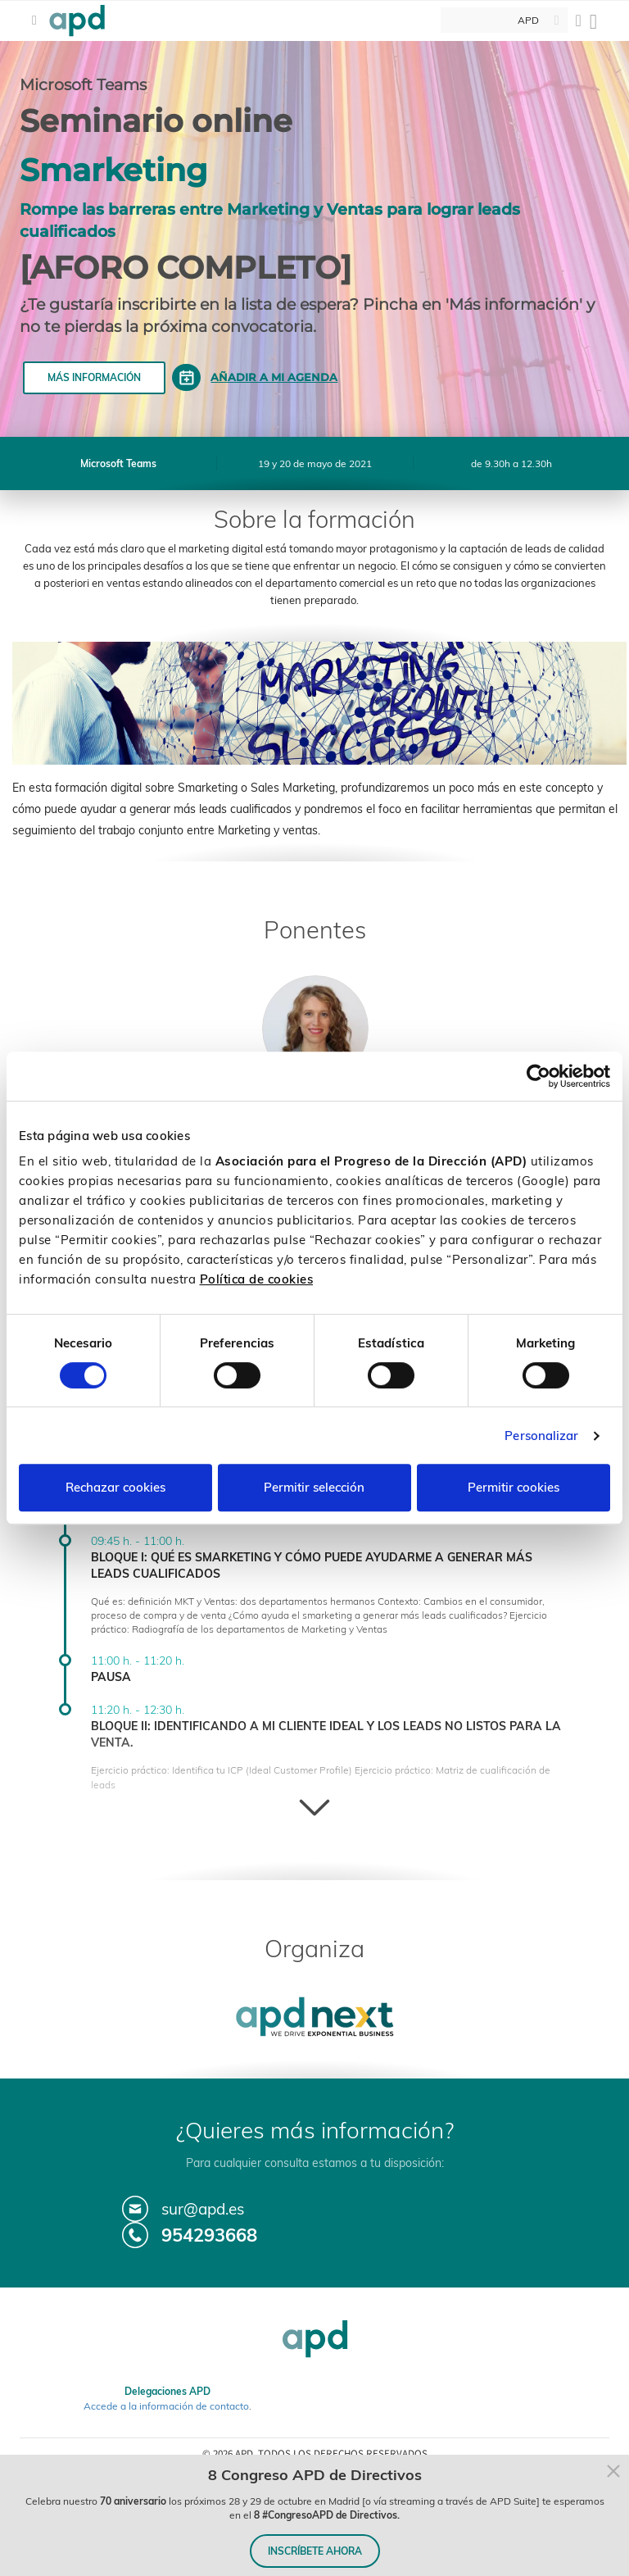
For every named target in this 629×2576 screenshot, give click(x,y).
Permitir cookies (513, 1487)
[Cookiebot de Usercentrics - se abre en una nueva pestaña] (538, 1076)
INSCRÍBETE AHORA (315, 2551)
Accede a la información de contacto (166, 2406)
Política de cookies (257, 1279)
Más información (94, 377)
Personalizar (541, 1435)
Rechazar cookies (115, 1487)
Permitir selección (314, 1487)
